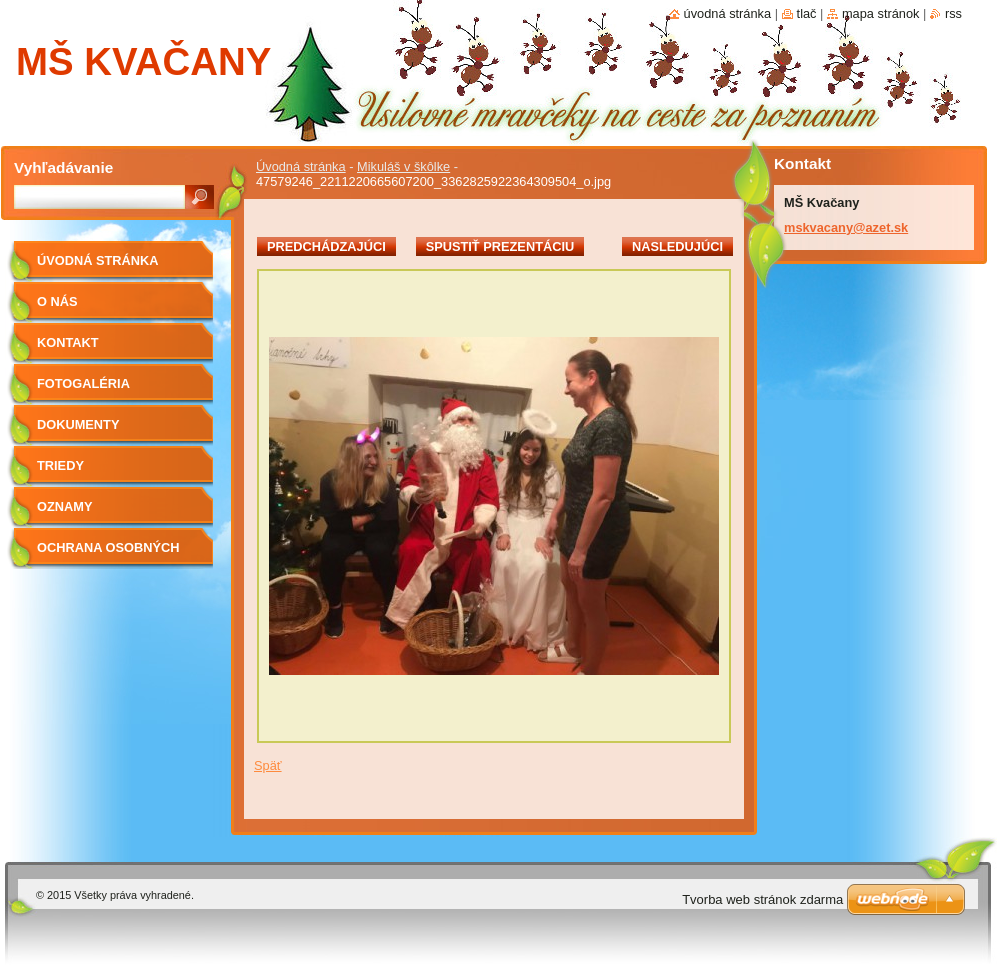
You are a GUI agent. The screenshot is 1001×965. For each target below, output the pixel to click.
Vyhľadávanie (63, 167)
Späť (268, 765)
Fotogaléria (83, 383)
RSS (953, 13)
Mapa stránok (881, 13)
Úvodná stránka (301, 166)
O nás (57, 301)
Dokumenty (78, 424)
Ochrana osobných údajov (108, 554)
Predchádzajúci (326, 246)
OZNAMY (64, 506)
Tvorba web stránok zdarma (762, 899)
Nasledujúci (677, 246)
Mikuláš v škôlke (403, 166)
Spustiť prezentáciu (500, 246)
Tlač (807, 13)
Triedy (60, 465)
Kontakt (68, 342)
